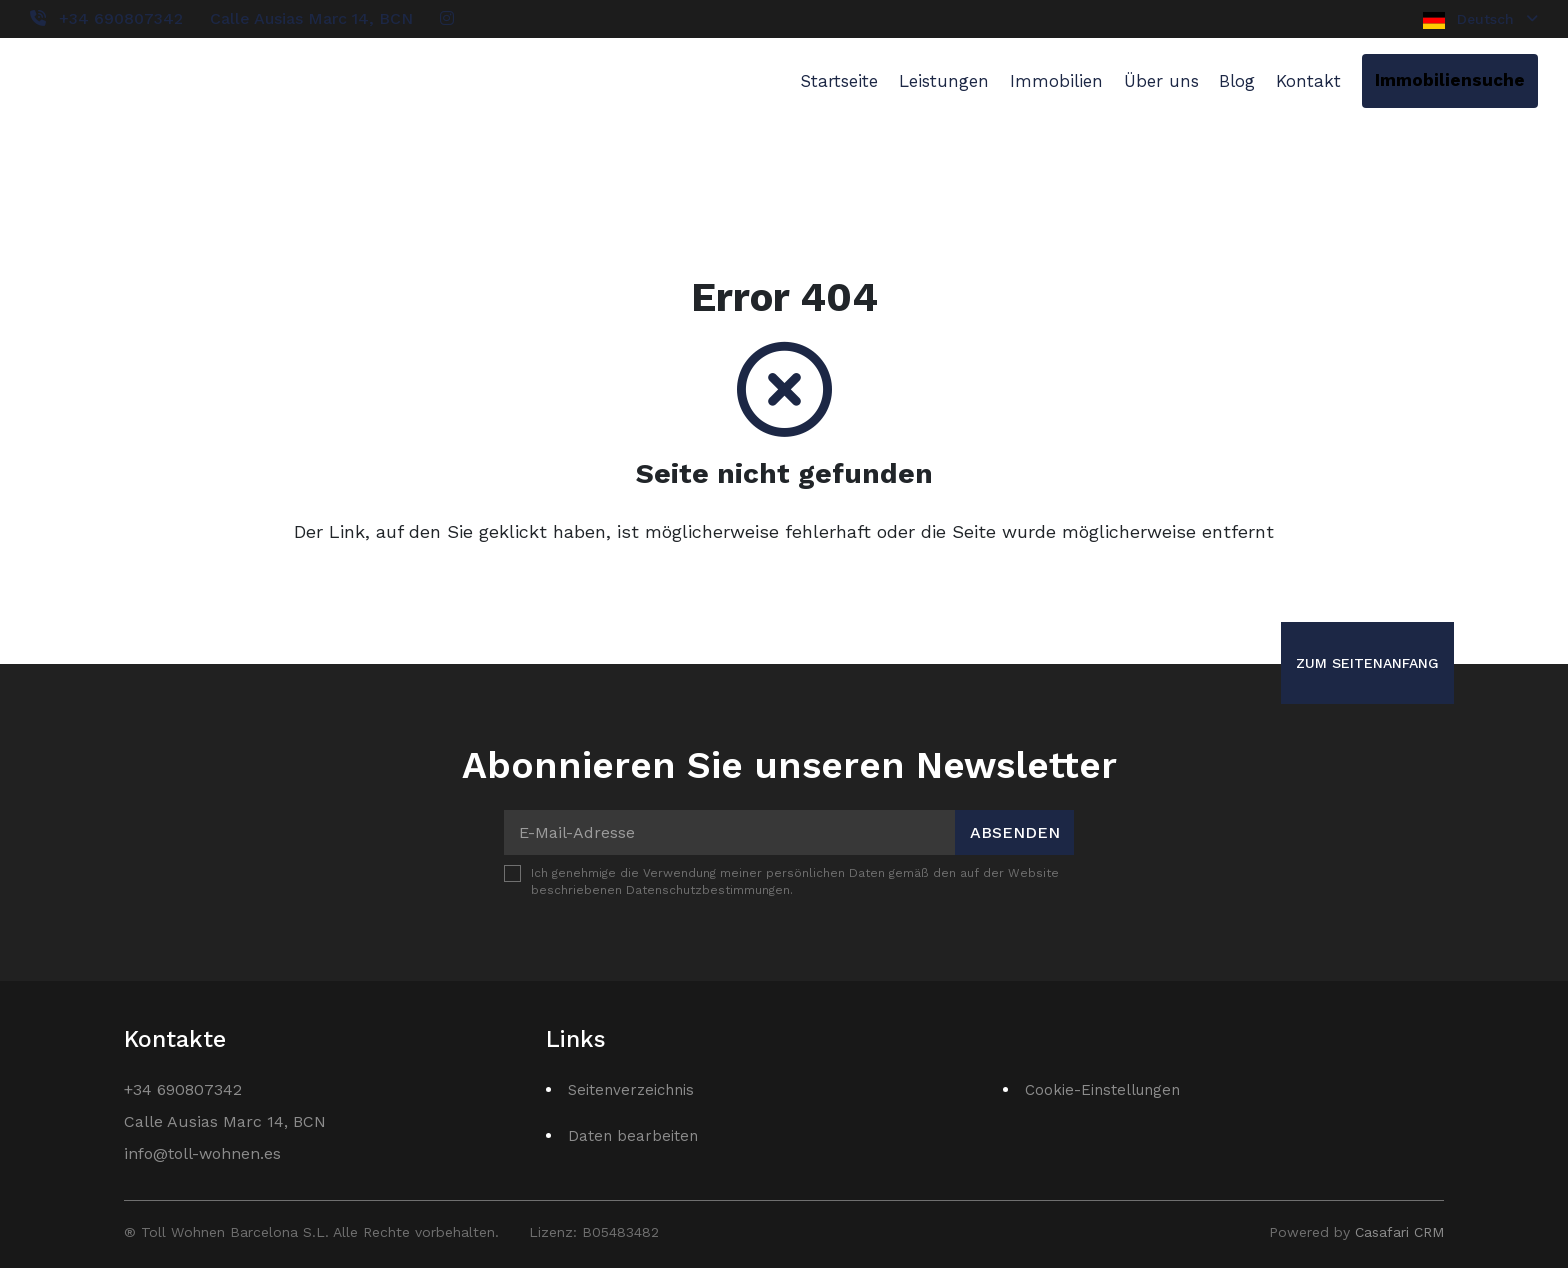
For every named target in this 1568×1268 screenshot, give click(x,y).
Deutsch (1480, 20)
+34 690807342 (121, 18)
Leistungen (944, 81)
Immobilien (1056, 81)
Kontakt (1308, 81)
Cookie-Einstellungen (1102, 1090)
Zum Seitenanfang (1367, 663)
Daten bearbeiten (633, 1136)
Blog (1237, 81)
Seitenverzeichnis (631, 1090)
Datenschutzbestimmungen (708, 890)
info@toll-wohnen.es (202, 1153)
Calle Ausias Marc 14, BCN (311, 18)
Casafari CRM (1399, 1232)
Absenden (1015, 832)
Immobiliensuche (1450, 80)
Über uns (1161, 81)
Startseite (839, 81)
